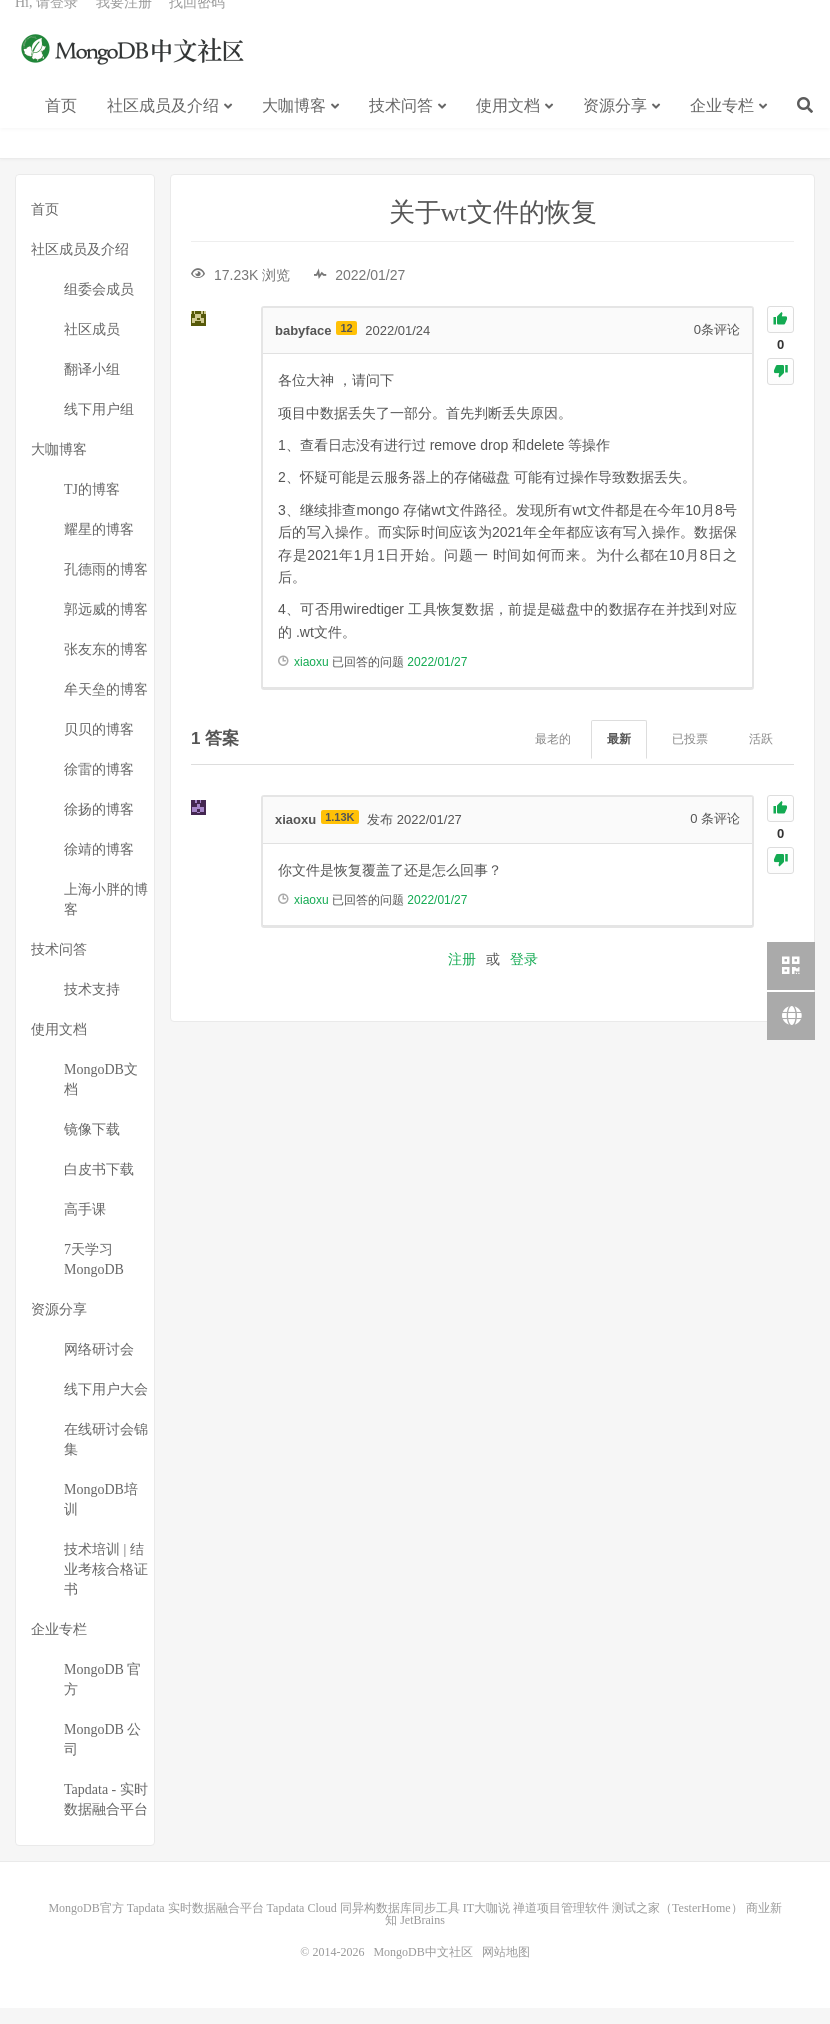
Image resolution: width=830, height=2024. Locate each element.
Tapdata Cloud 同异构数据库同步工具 (363, 1924)
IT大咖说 (486, 1924)
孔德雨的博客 (106, 585)
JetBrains (422, 1936)
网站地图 (506, 1968)
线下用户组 (99, 425)
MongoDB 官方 (102, 1695)
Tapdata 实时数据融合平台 (195, 1924)
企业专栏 (722, 128)
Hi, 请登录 (46, 25)
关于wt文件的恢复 (493, 228)
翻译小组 (92, 385)
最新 (619, 755)
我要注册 (124, 25)
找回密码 (197, 25)
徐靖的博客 (99, 865)
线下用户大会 (106, 1405)
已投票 (690, 755)
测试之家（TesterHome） (677, 1924)
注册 (462, 975)
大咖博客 (294, 128)
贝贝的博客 (99, 745)
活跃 (761, 755)
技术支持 (92, 1005)
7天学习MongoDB (94, 1275)
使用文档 (508, 128)
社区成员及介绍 (163, 128)
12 (346, 343)
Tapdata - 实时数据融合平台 (106, 1815)
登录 (524, 975)
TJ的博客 (92, 505)
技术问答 (401, 128)
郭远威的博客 (106, 625)
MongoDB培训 (101, 1515)
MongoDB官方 (85, 1924)
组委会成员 (99, 305)
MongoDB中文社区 (135, 74)
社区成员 (92, 345)
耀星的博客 (99, 545)
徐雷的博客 (99, 785)
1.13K (339, 833)
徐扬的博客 (99, 825)
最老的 (553, 755)
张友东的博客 (106, 665)
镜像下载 (92, 1145)
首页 (61, 128)
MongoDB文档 (101, 1095)
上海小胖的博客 (106, 915)
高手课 (85, 1225)
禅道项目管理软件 (561, 1924)
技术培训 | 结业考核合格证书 (106, 1585)
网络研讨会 (99, 1365)
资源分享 (615, 128)
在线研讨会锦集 (106, 1455)
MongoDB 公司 (102, 1755)
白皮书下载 (99, 1185)
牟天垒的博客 (106, 705)
